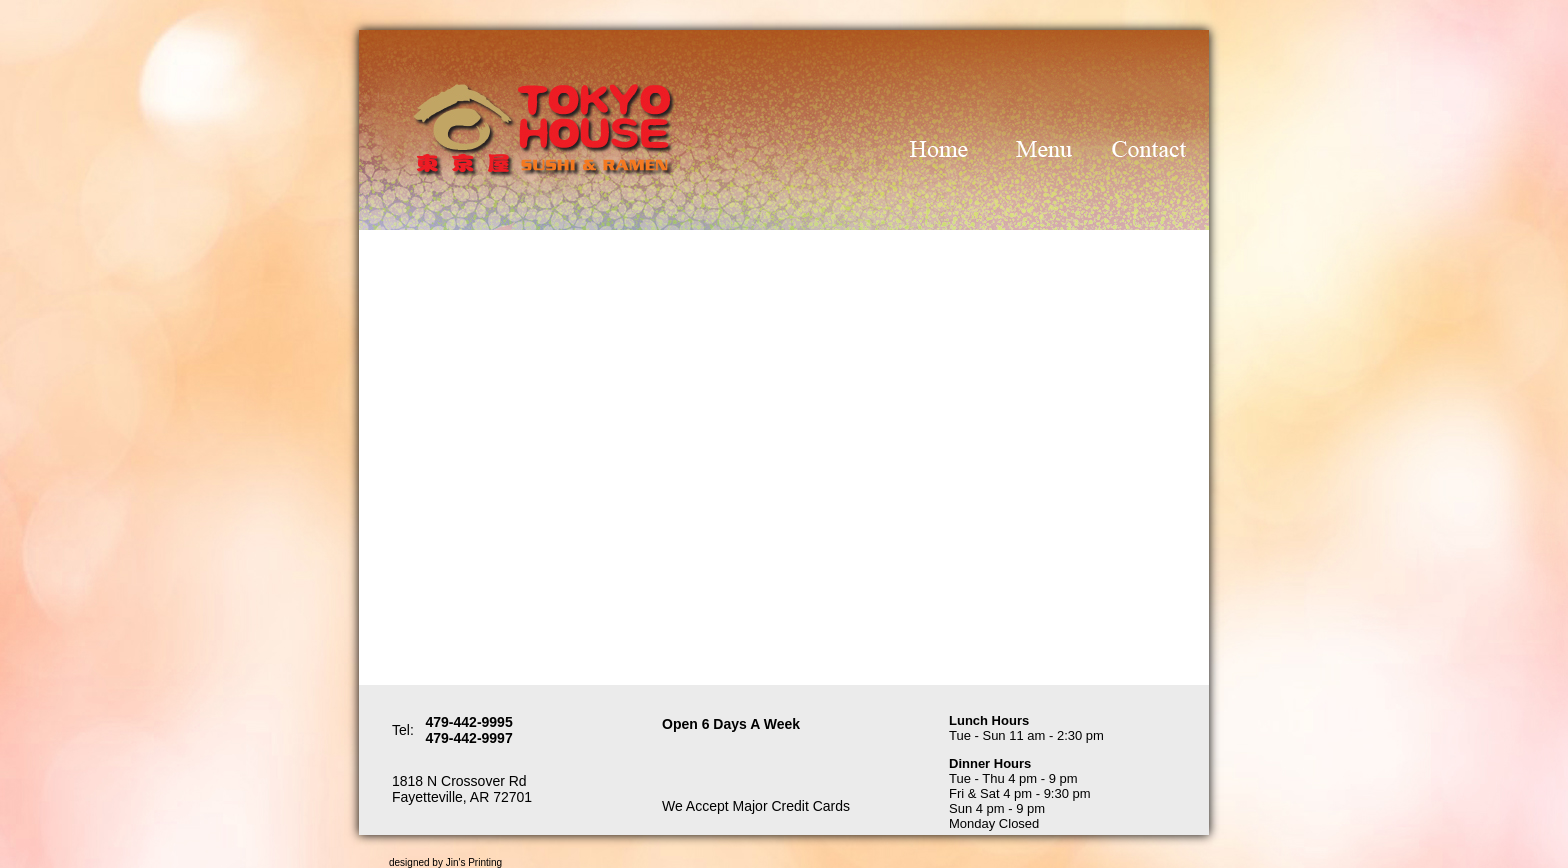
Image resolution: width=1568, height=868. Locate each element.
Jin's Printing (474, 862)
